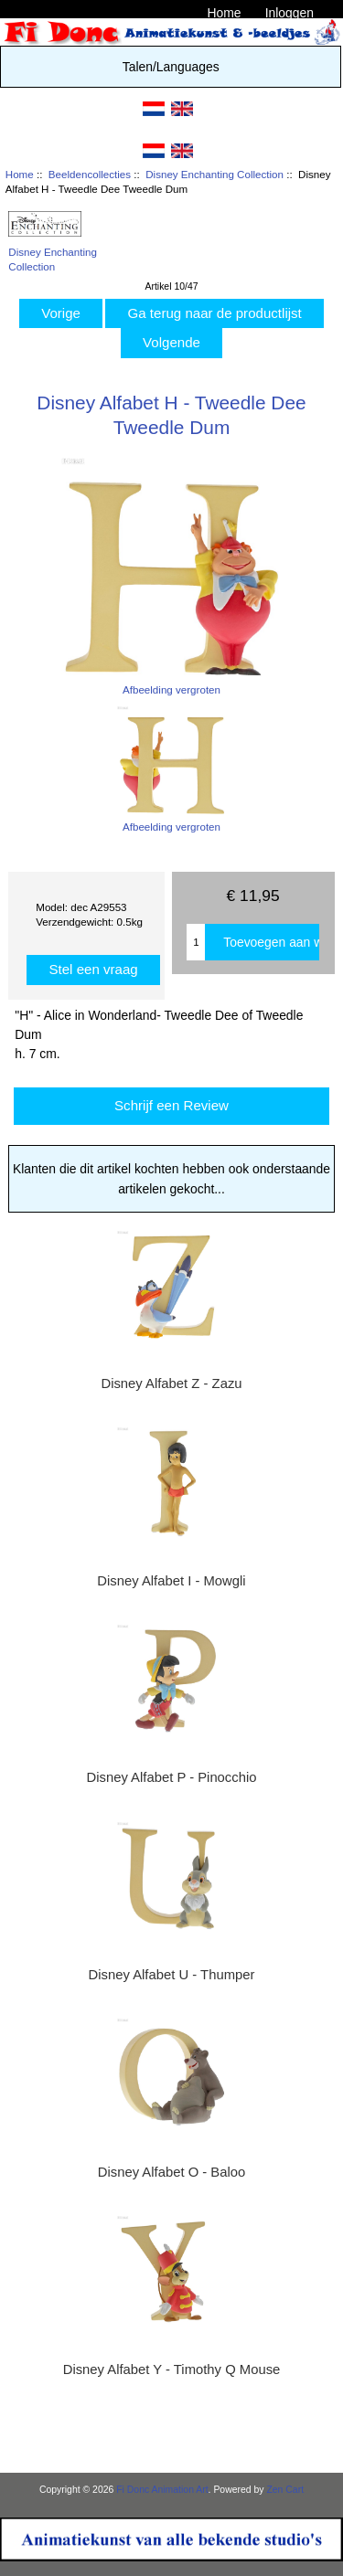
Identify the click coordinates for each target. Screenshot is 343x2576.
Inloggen (289, 12)
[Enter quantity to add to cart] (196, 942)
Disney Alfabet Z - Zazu (171, 1383)
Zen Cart (285, 2490)
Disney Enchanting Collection (214, 174)
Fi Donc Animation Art (162, 2490)
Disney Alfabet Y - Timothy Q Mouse (172, 2369)
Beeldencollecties (89, 174)
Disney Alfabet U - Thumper (172, 1974)
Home (224, 12)
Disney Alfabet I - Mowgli (171, 1581)
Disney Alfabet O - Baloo (172, 2172)
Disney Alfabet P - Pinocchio (171, 1777)
